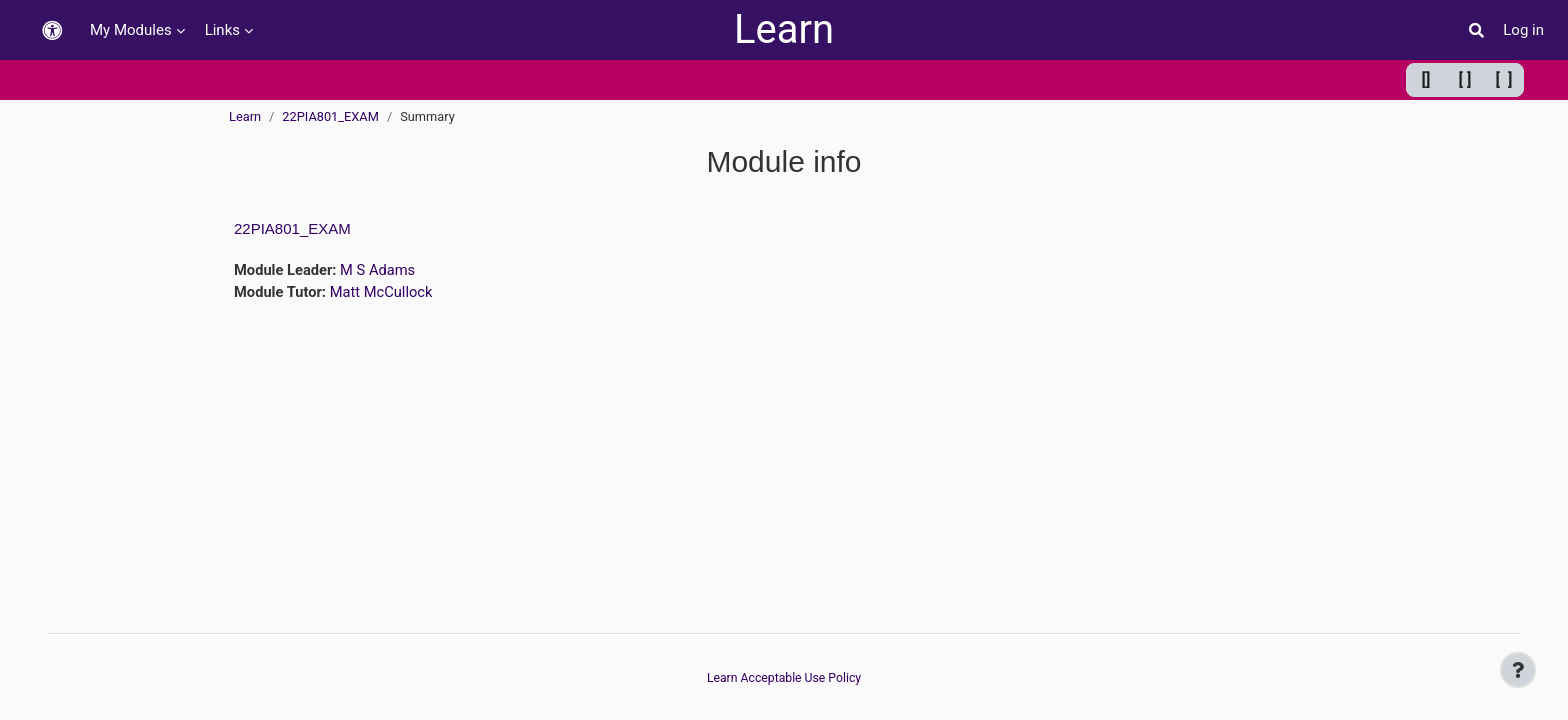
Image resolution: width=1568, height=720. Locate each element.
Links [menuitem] (222, 30)
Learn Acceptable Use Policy (784, 677)
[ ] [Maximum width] (1504, 79)
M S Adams (380, 270)
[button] (52, 30)
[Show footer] (1518, 670)
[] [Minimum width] (1426, 79)
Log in (1523, 30)
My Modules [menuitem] (131, 30)
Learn (784, 29)
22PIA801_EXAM (330, 116)
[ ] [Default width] (1465, 79)
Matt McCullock (384, 292)
